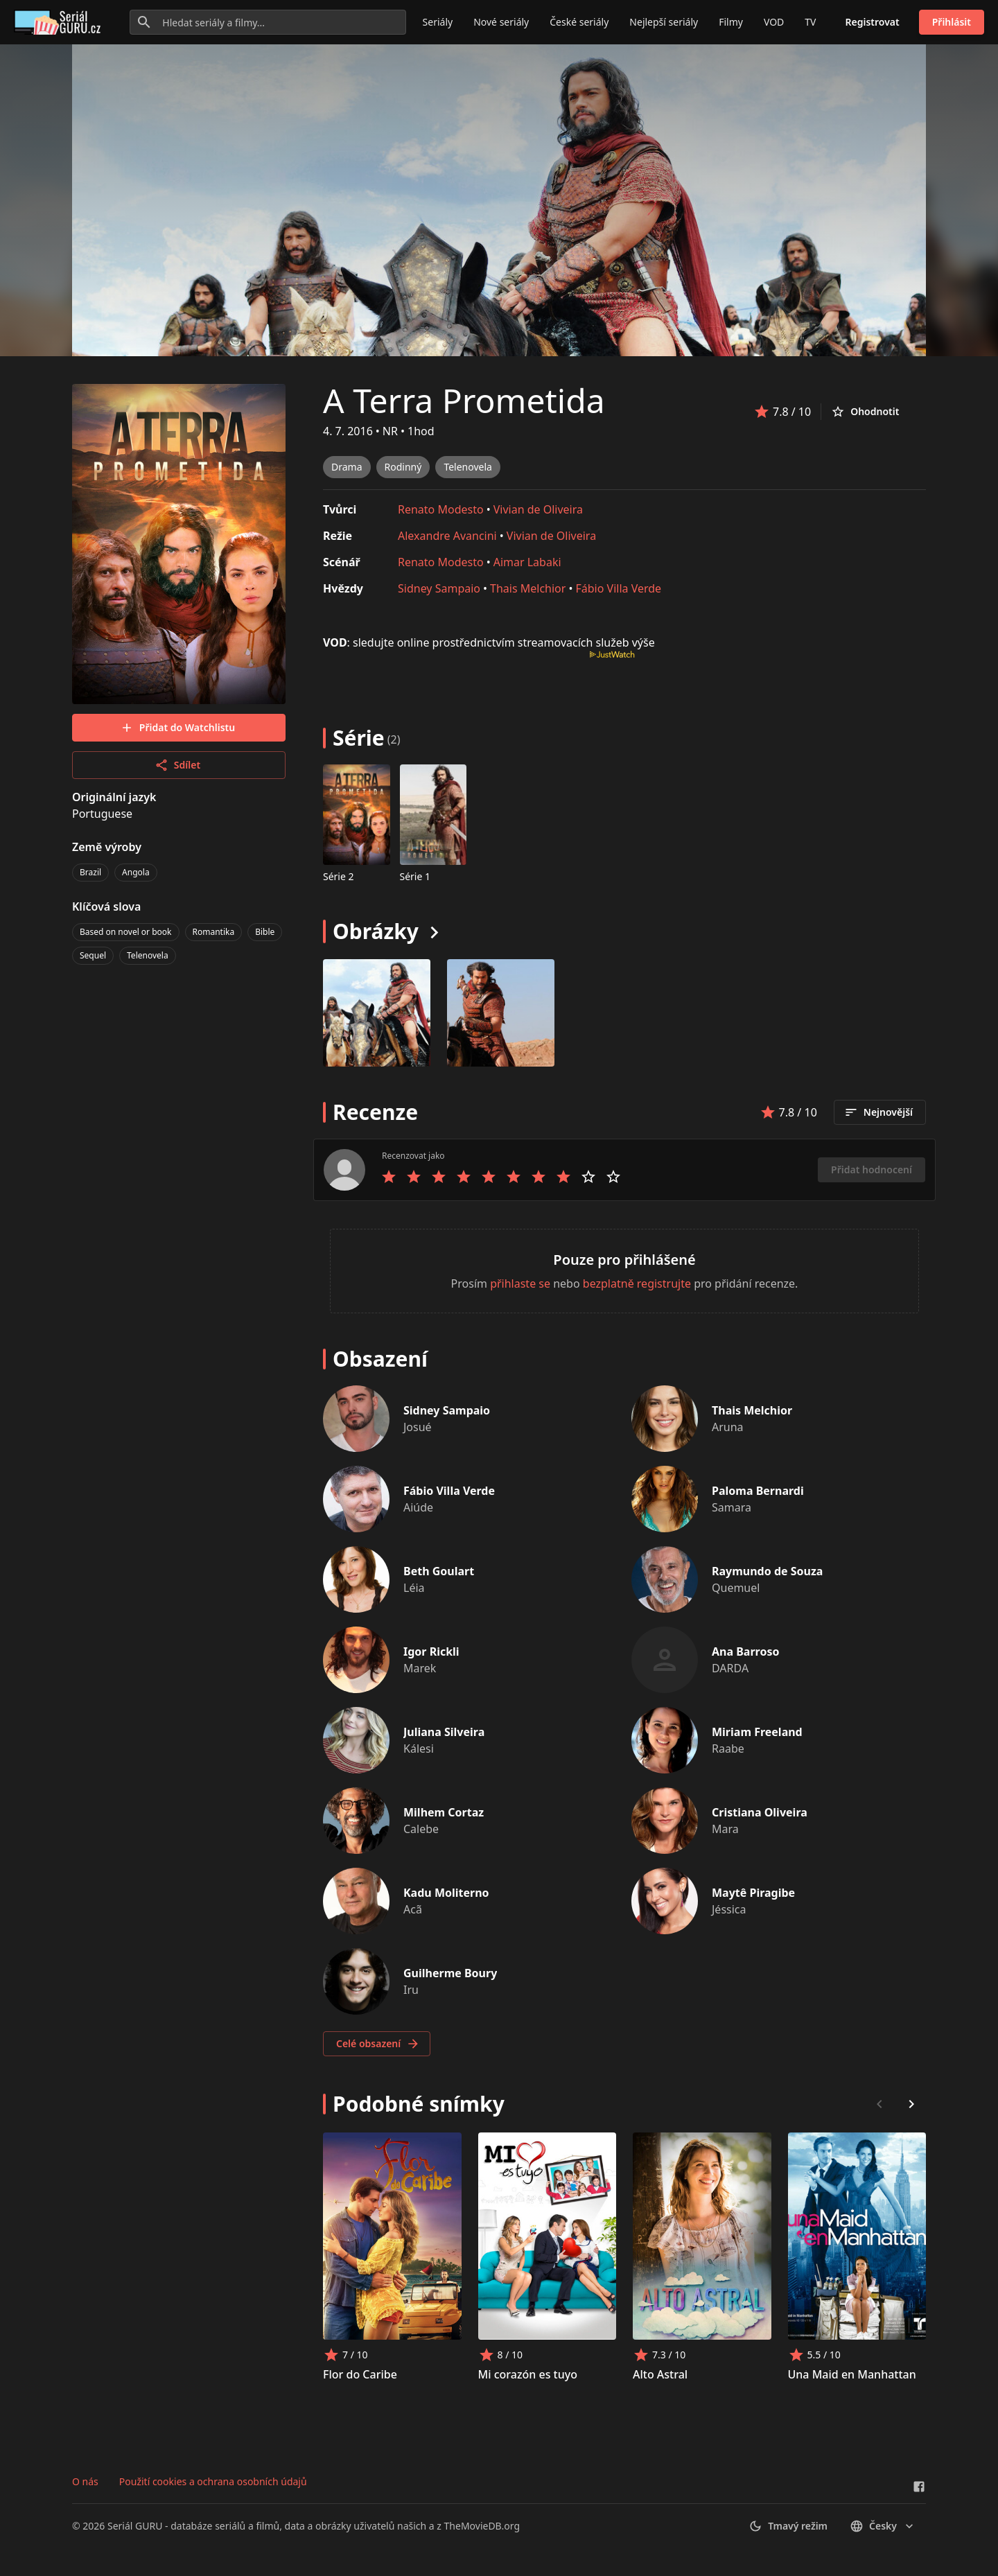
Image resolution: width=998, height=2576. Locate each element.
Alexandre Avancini (447, 535)
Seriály (438, 21)
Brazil (90, 872)
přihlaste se (520, 1283)
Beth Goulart (438, 1571)
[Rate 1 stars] (388, 1176)
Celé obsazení (378, 2044)
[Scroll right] (911, 2104)
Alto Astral (660, 2374)
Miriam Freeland (757, 1732)
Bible (264, 932)
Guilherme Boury (450, 1973)
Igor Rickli (431, 1651)
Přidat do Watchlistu (177, 728)
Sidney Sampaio (439, 588)
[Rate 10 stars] (613, 1176)
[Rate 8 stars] (563, 1176)
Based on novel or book (126, 932)
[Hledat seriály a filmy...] (267, 22)
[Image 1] (500, 1013)
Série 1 (415, 876)
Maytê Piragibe (753, 1892)
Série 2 (338, 876)
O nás (85, 2481)
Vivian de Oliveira (538, 509)
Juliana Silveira (443, 1732)
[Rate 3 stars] (438, 1176)
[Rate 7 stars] (538, 1176)
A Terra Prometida (464, 400)
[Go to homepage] (60, 22)
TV (810, 21)
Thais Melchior (528, 588)
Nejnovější (878, 1112)
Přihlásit (951, 21)
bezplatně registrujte (637, 1283)
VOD (774, 21)
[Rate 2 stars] (413, 1176)
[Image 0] (376, 1013)
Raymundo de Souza (767, 1571)
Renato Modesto (441, 509)
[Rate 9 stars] (588, 1176)
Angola (136, 872)
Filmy (731, 21)
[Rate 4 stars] (463, 1176)
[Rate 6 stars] (513, 1176)
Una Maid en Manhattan (852, 2374)
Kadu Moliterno (446, 1892)
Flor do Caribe (360, 2374)
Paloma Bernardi (758, 1490)
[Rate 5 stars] (488, 1176)
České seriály (579, 21)
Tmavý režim (788, 2526)
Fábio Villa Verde (618, 588)
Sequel (93, 955)
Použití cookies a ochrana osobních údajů (213, 2481)
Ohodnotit (865, 412)
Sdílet (177, 765)
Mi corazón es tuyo (528, 2374)
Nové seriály (501, 21)
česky (883, 2526)
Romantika (214, 932)
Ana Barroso (745, 1651)
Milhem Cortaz (443, 1812)
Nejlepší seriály (663, 21)
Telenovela (147, 955)
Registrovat (873, 21)
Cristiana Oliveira (759, 1812)
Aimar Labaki (527, 562)
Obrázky (376, 931)
